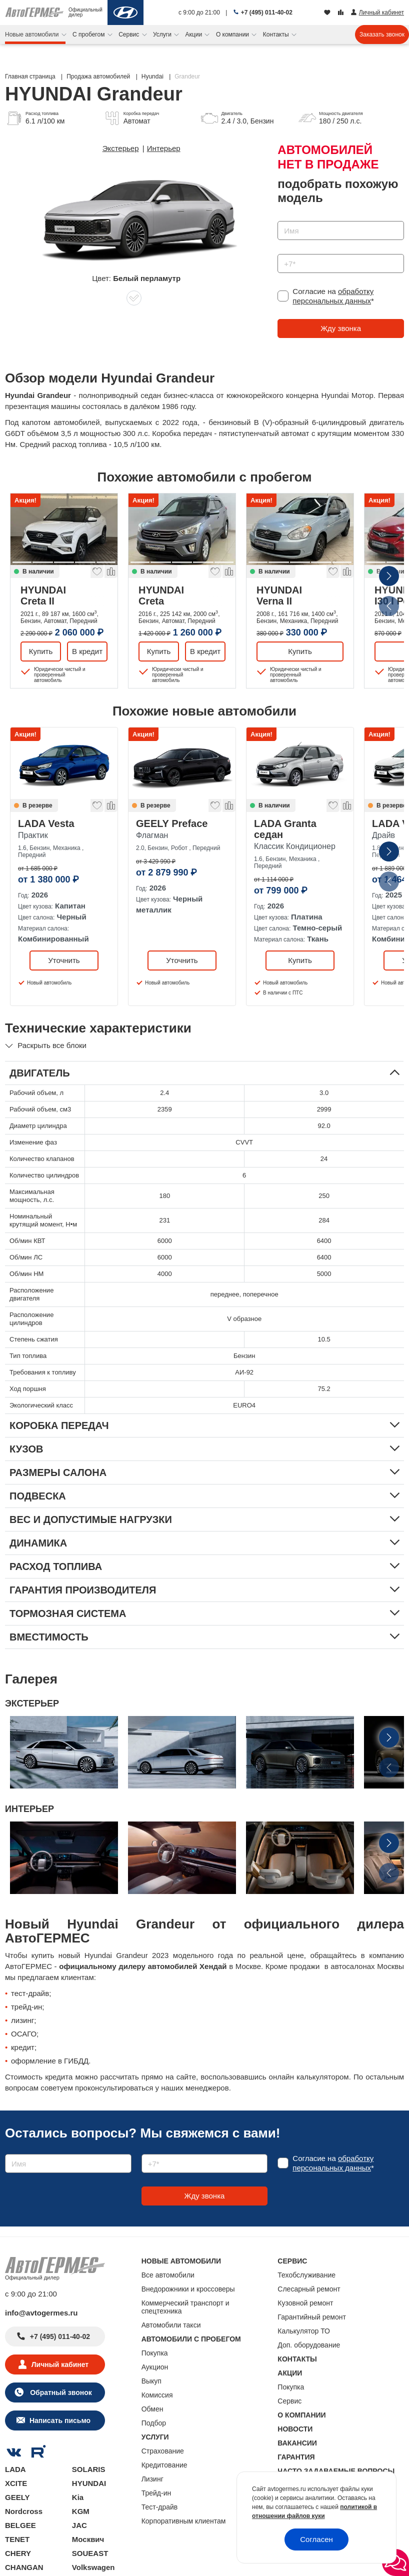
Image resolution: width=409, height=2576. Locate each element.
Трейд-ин (157, 2493)
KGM (81, 2511)
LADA (15, 2469)
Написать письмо (60, 2420)
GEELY (17, 2497)
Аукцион (155, 2367)
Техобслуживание (307, 2275)
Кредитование (165, 2465)
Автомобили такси (171, 2325)
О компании (233, 34)
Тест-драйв (160, 2507)
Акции (195, 34)
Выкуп (152, 2381)
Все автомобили (168, 2275)
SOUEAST (90, 2553)
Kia (78, 2497)
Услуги (163, 34)
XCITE (16, 2483)
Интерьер (163, 148)
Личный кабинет (60, 2364)
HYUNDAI (64, 595)
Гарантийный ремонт (312, 2317)
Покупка (155, 2353)
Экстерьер (120, 148)
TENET (17, 2539)
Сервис (129, 34)
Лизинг (153, 2479)
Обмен (153, 2409)
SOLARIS (89, 2469)
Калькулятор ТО (304, 2331)
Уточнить (64, 960)
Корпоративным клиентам (184, 2521)
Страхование (163, 2451)
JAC (79, 2525)
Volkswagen (93, 2567)
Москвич (88, 2539)
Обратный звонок (60, 2392)
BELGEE (20, 2525)
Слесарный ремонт (309, 2289)
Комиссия (157, 2395)
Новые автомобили (32, 34)
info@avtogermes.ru (41, 2312)
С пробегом (89, 34)
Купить (40, 651)
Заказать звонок (382, 34)
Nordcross (23, 2511)
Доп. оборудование (309, 2345)
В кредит (87, 651)
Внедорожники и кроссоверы (188, 2289)
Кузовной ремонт (305, 2303)
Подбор (154, 2423)
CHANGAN (24, 2567)
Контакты (276, 34)
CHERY (18, 2553)
